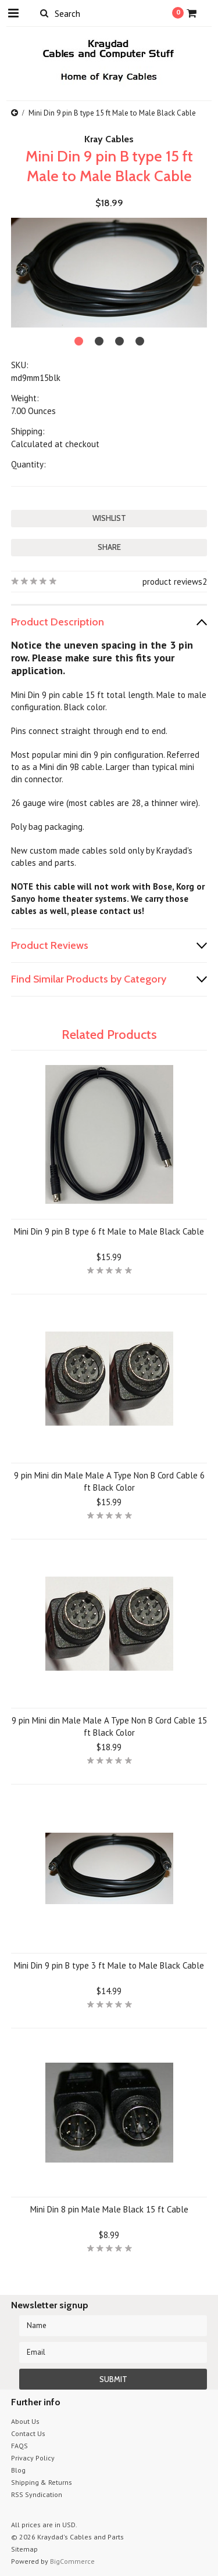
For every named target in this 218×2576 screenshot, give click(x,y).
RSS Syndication (36, 2494)
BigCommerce (72, 2561)
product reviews (172, 581)
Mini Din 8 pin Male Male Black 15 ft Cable (109, 2209)
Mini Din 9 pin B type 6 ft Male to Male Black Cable (109, 1231)
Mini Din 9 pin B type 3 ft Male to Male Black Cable (109, 1965)
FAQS (19, 2445)
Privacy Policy (33, 2457)
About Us (25, 2421)
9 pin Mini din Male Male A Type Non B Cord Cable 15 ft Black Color (109, 1726)
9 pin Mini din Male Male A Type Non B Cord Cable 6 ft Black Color (109, 1481)
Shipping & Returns (41, 2482)
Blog (18, 2470)
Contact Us (28, 2433)
